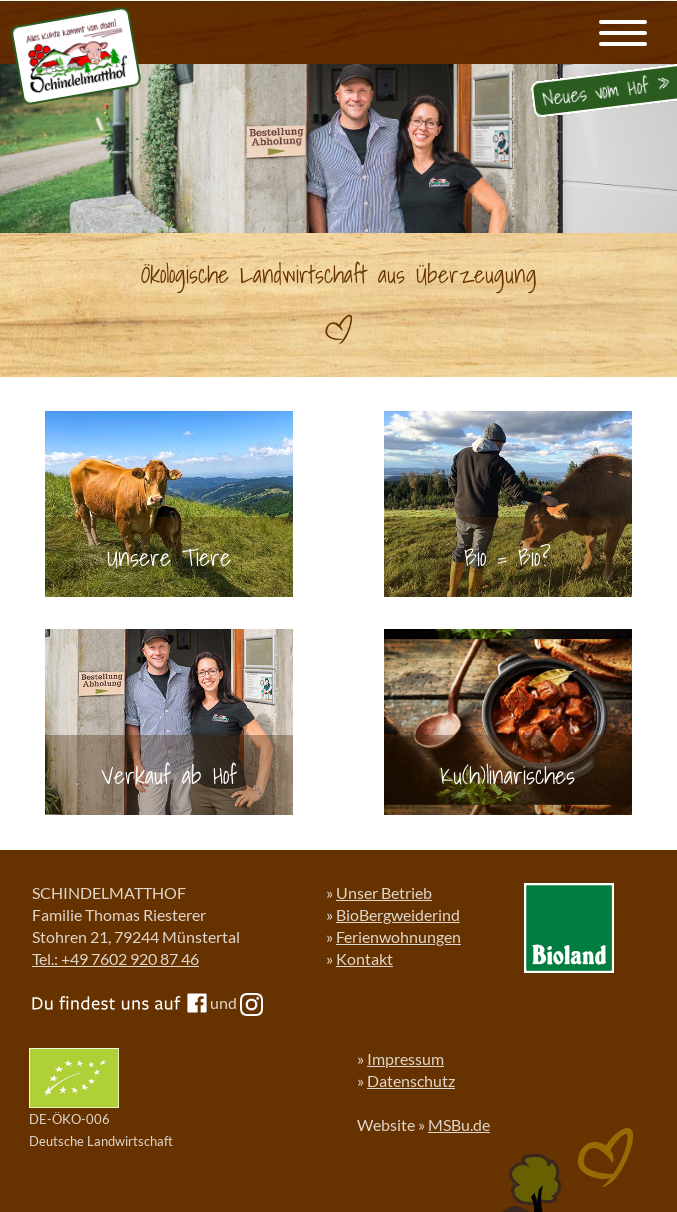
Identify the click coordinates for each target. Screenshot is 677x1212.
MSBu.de (459, 1124)
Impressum (405, 1058)
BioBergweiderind (398, 914)
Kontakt (364, 958)
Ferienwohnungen (398, 936)
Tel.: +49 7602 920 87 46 (115, 958)
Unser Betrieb (384, 892)
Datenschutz (411, 1080)
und (236, 1002)
